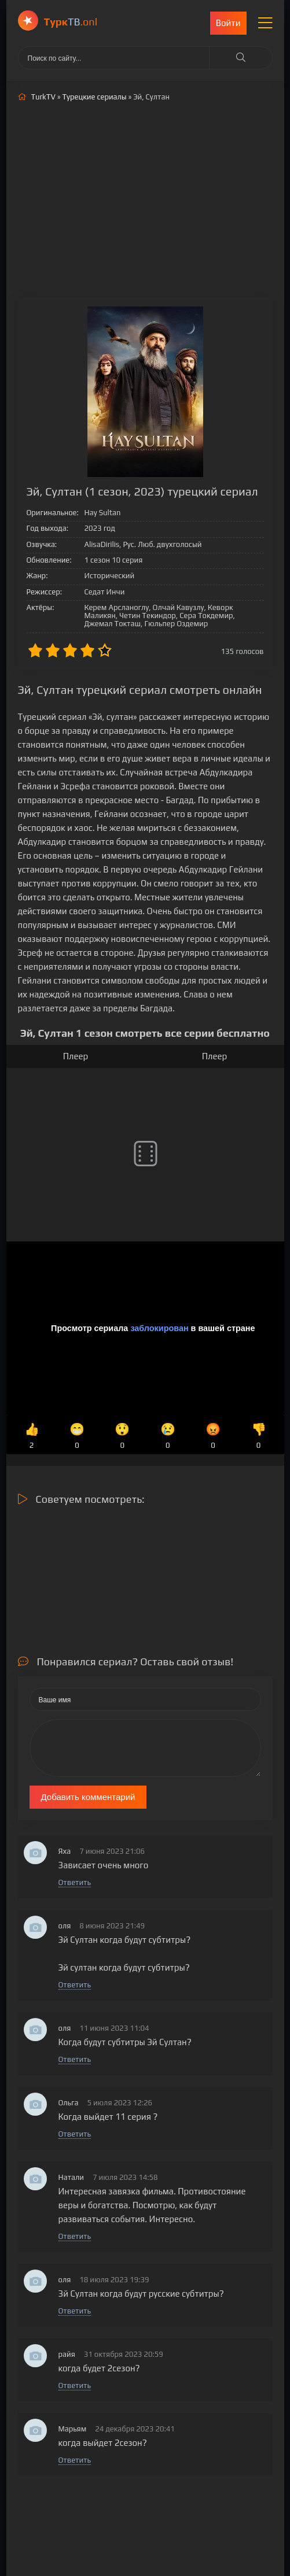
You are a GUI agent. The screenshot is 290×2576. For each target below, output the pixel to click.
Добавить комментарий (88, 1797)
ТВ (71, 22)
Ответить (74, 1882)
